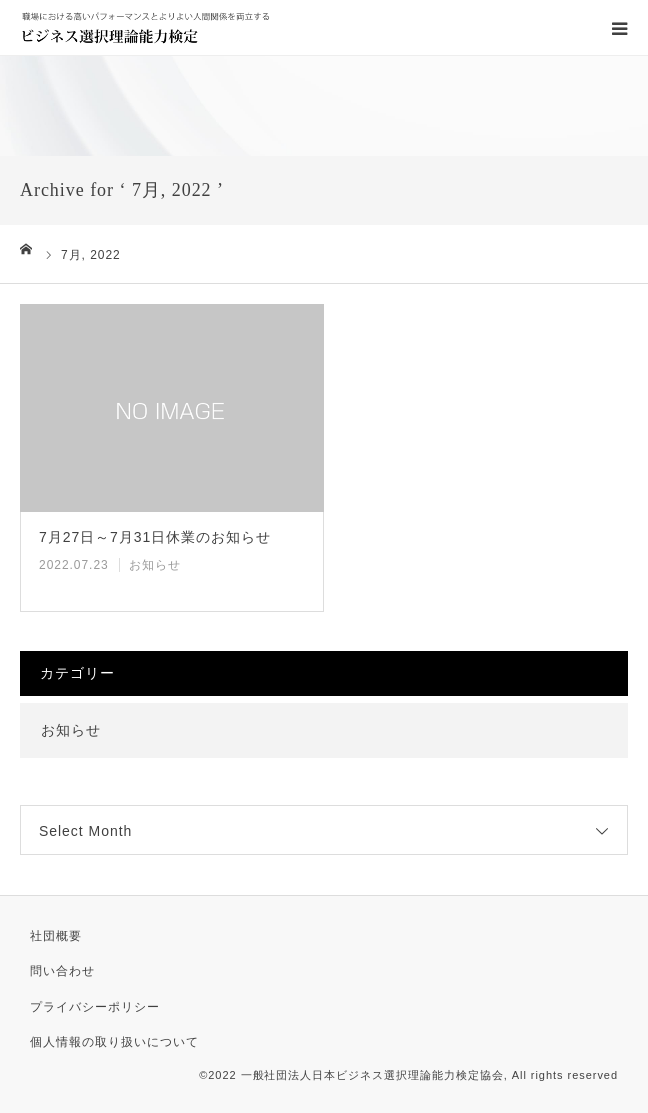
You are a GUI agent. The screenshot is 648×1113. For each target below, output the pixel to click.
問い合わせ (62, 971)
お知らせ (155, 565)
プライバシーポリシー (95, 1007)
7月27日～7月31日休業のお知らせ (155, 537)
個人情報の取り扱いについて (114, 1042)
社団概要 (56, 936)
